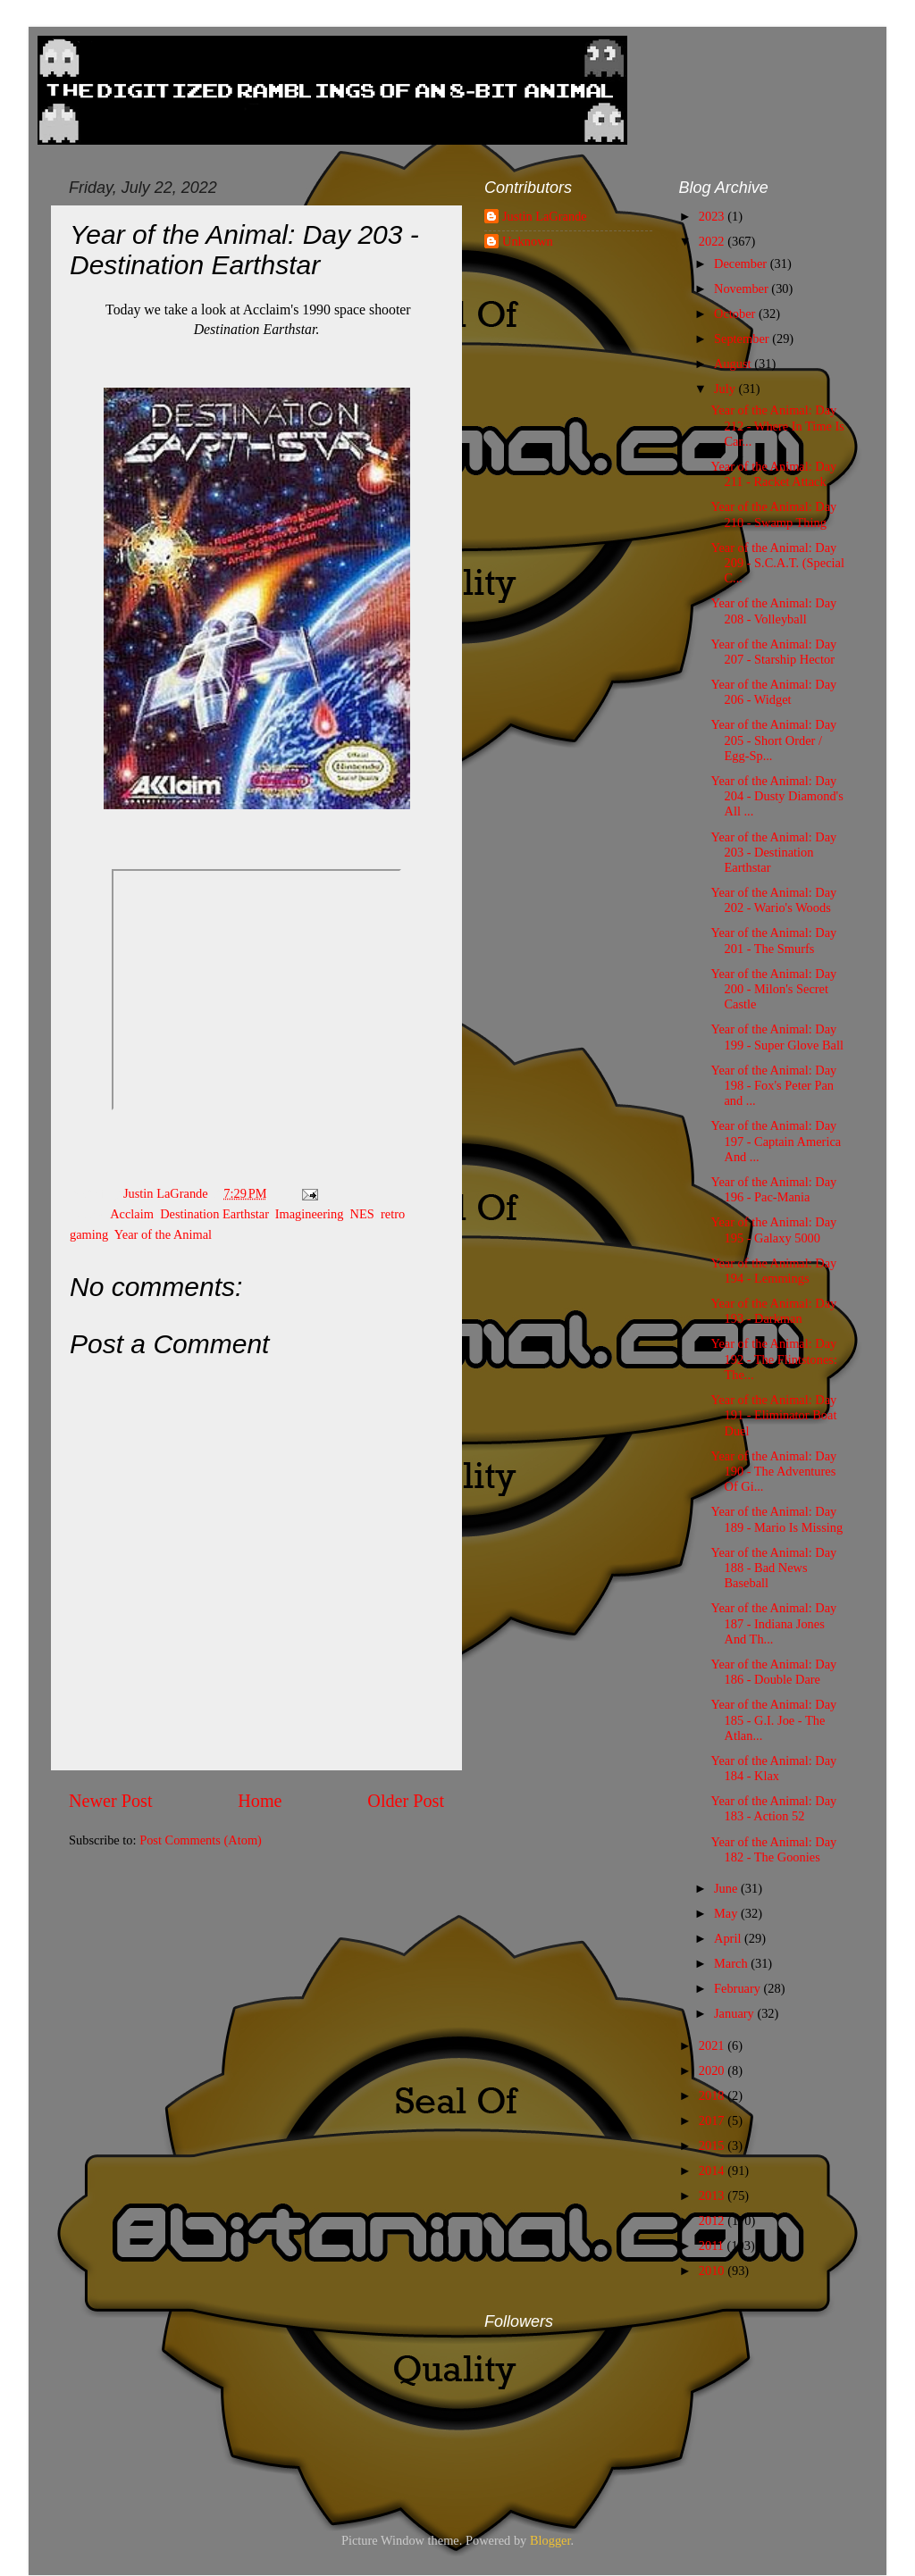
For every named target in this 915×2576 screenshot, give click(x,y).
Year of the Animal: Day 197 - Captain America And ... (775, 1141)
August (734, 363)
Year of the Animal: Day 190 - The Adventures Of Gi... (773, 1471)
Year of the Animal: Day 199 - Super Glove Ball (777, 1036)
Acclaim (132, 1214)
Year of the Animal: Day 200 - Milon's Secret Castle (773, 989)
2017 (713, 2120)
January (735, 2013)
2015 (713, 2145)
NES (362, 1214)
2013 (713, 2195)
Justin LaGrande (544, 216)
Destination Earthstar (214, 1214)
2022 (713, 241)
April (729, 1938)
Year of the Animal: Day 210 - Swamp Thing (773, 514)
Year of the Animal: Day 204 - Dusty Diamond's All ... (776, 796)
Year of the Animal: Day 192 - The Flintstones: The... (773, 1359)
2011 (713, 2245)
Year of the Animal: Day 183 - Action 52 (773, 1808)
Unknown (527, 241)
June (727, 1888)
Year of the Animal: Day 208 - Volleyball (773, 610)
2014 (713, 2170)
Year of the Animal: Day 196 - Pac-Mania (773, 1189)
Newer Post (111, 1801)
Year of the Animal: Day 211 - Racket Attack (773, 474)
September (743, 338)
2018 (713, 2095)
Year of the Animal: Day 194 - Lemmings (773, 1270)
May (727, 1913)
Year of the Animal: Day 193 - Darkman (773, 1311)
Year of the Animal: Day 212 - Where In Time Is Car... (777, 425)
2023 (713, 216)
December (742, 263)
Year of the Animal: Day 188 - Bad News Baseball (773, 1568)
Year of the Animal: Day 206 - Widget (773, 692)
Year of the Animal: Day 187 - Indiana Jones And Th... (773, 1623)
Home (259, 1801)
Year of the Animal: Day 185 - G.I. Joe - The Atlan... (773, 1720)
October (736, 313)
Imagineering (309, 1214)
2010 (713, 2270)
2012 (713, 2220)
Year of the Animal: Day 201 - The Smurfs (773, 940)
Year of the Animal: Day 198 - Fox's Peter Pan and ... (773, 1085)
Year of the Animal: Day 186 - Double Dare (773, 1671)
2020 (713, 2070)
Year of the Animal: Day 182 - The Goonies (773, 1849)
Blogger (550, 2540)
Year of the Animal (163, 1234)
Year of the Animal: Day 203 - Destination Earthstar (773, 852)
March (732, 1963)
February (739, 1988)
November (742, 288)
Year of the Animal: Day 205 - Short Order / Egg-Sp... (773, 740)
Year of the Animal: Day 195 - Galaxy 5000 (773, 1229)
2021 (713, 2045)
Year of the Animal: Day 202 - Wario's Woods (773, 900)
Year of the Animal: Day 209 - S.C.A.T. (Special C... (777, 563)
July (726, 388)
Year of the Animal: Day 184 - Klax (773, 1768)
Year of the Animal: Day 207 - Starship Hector (773, 651)
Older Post (405, 1801)
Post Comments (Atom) (200, 1840)
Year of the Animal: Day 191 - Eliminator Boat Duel (773, 1415)
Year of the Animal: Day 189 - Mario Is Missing (776, 1519)
